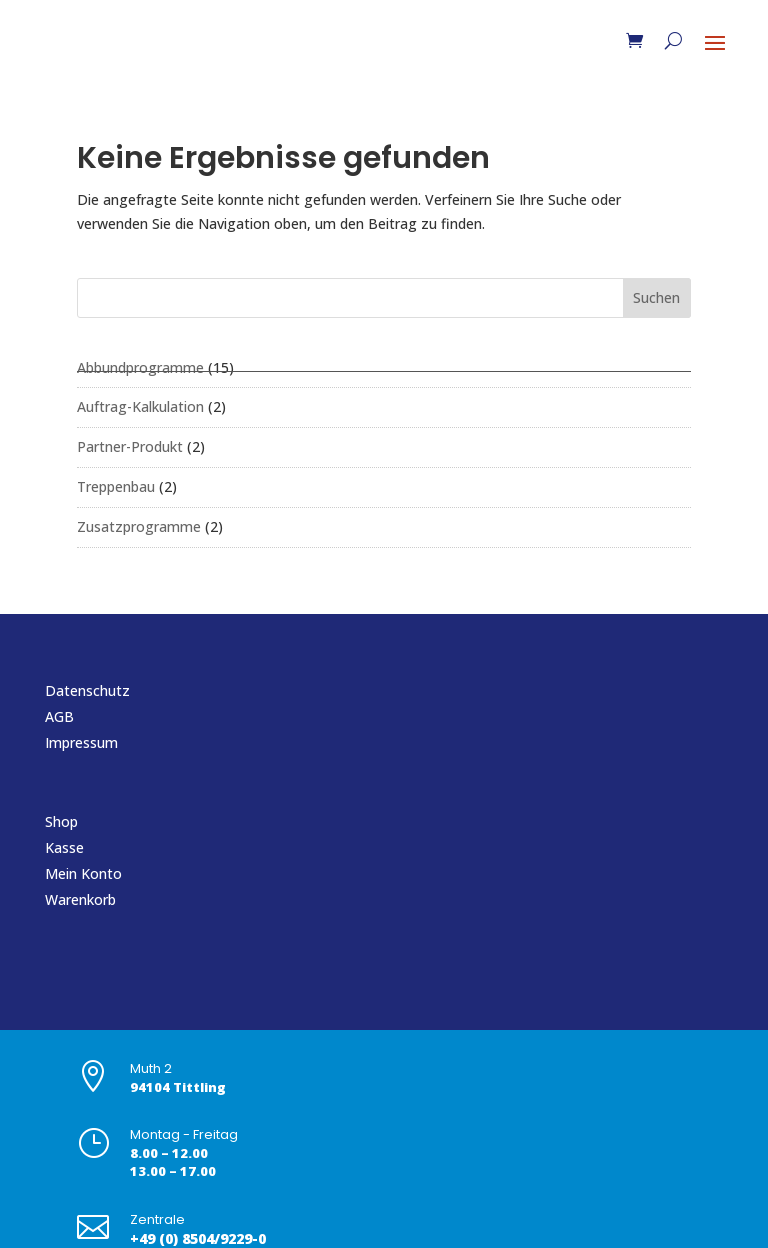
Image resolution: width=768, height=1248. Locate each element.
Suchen (656, 297)
